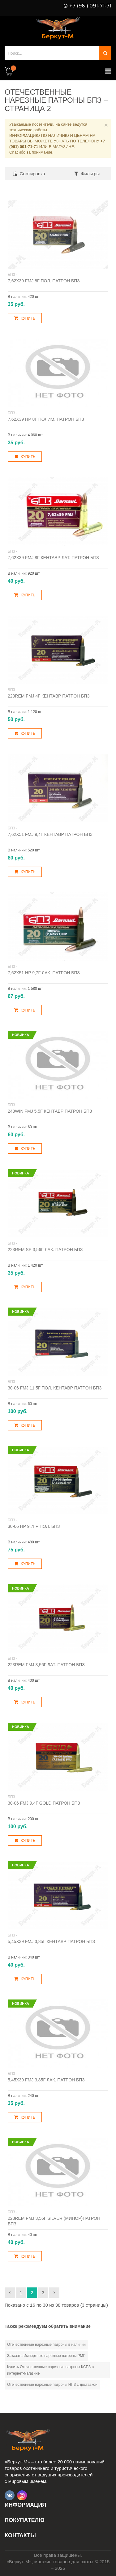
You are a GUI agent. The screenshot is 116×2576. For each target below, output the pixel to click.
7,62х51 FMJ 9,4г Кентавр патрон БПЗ (50, 834)
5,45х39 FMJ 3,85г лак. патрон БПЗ (46, 2079)
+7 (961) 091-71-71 (90, 6)
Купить (24, 318)
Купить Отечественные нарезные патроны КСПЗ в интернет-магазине (50, 2370)
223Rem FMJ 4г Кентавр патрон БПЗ (49, 695)
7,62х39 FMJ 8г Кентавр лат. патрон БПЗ (53, 557)
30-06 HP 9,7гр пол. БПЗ (34, 1526)
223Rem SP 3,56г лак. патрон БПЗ (45, 1249)
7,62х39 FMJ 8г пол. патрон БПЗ (44, 280)
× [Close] (106, 125)
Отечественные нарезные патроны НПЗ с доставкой (52, 2384)
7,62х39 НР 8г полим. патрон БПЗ (46, 419)
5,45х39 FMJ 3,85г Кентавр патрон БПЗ (51, 1941)
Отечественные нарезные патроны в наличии (46, 2344)
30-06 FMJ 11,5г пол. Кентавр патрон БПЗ (54, 1387)
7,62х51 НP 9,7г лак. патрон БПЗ (44, 972)
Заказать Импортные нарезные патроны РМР (46, 2356)
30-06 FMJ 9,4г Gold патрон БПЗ (44, 1803)
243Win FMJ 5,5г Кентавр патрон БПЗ (50, 1111)
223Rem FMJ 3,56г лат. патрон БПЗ (46, 1664)
